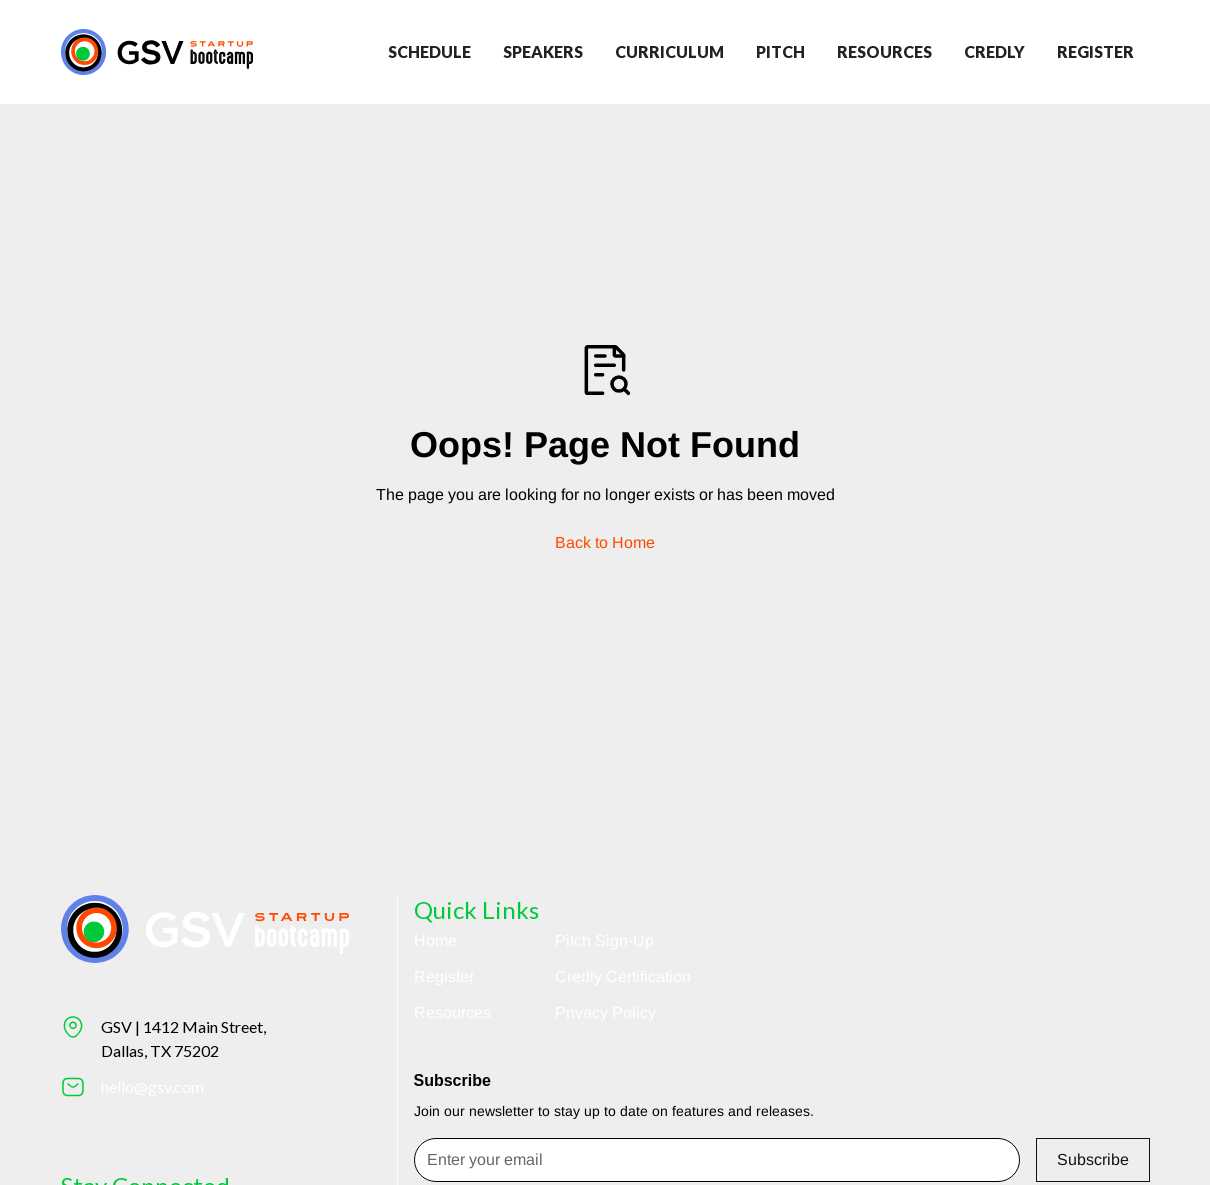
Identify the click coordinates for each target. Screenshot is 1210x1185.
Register (444, 976)
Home (435, 940)
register (1095, 51)
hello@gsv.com (152, 1086)
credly (994, 51)
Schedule (429, 51)
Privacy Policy (605, 1012)
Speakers (543, 51)
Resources (884, 51)
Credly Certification (623, 976)
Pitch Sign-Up (604, 940)
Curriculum (669, 51)
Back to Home (605, 542)
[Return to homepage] (157, 51)
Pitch (780, 51)
